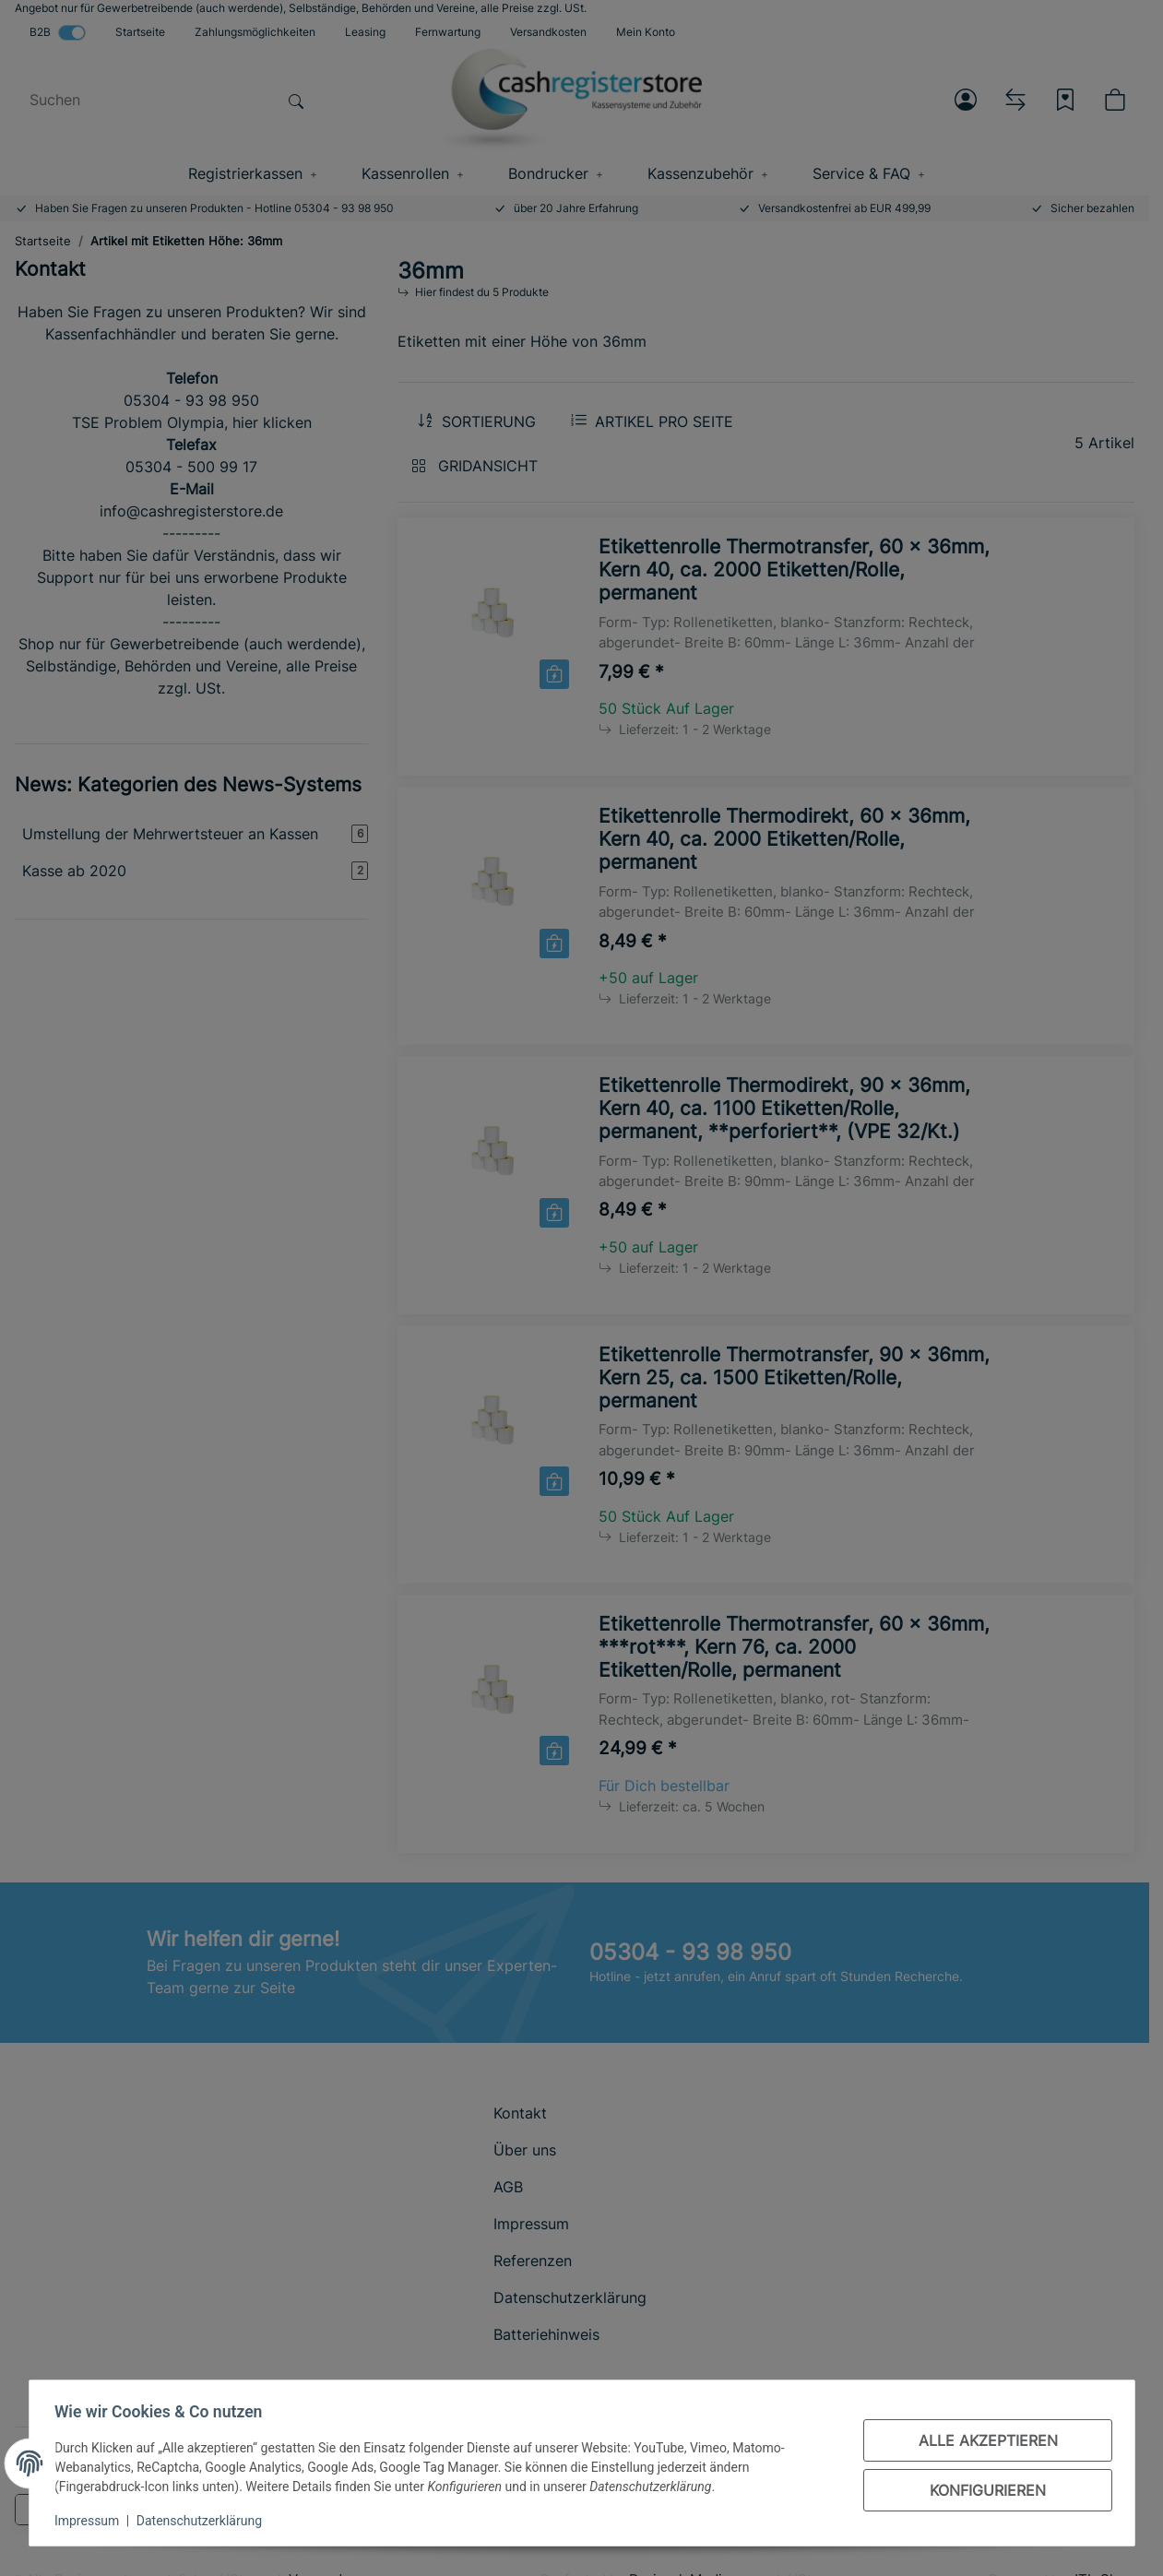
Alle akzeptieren (983, 2440)
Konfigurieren (984, 2490)
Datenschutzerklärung (203, 2520)
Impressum (91, 2520)
